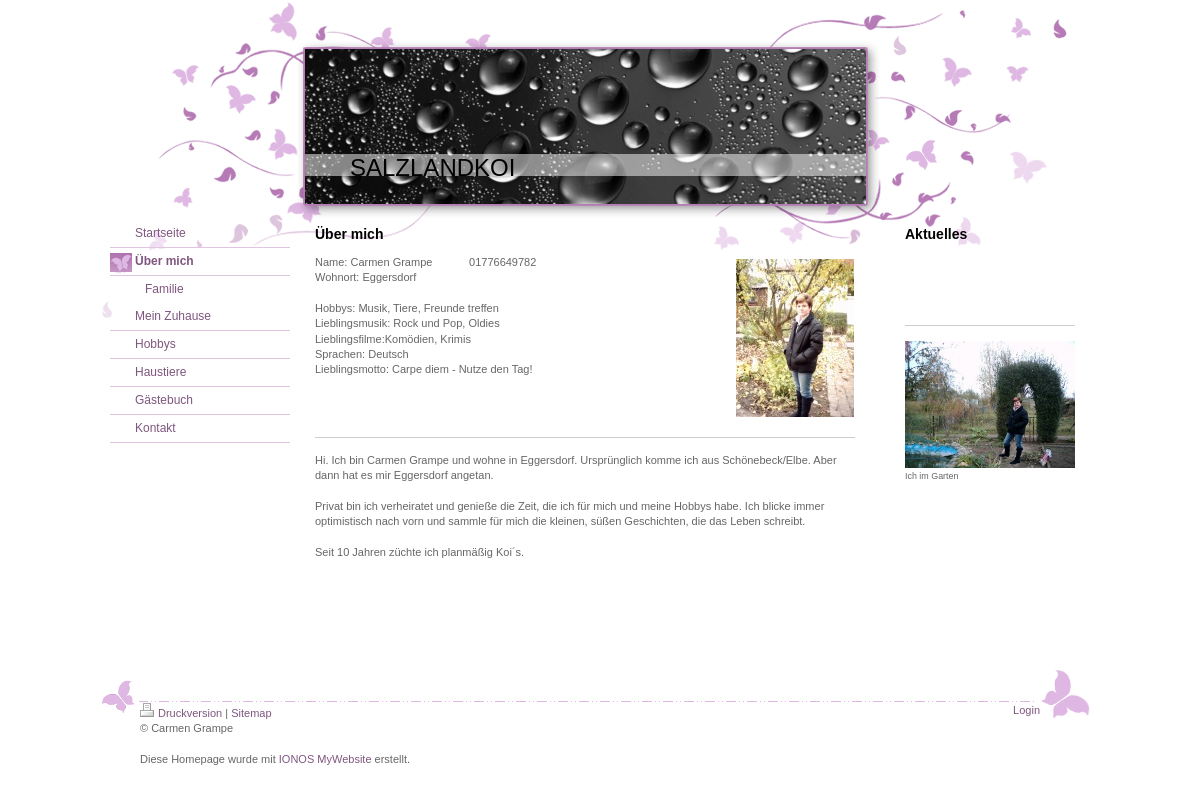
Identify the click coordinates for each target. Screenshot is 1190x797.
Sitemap (251, 713)
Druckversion (181, 713)
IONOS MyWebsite (325, 759)
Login (1026, 710)
